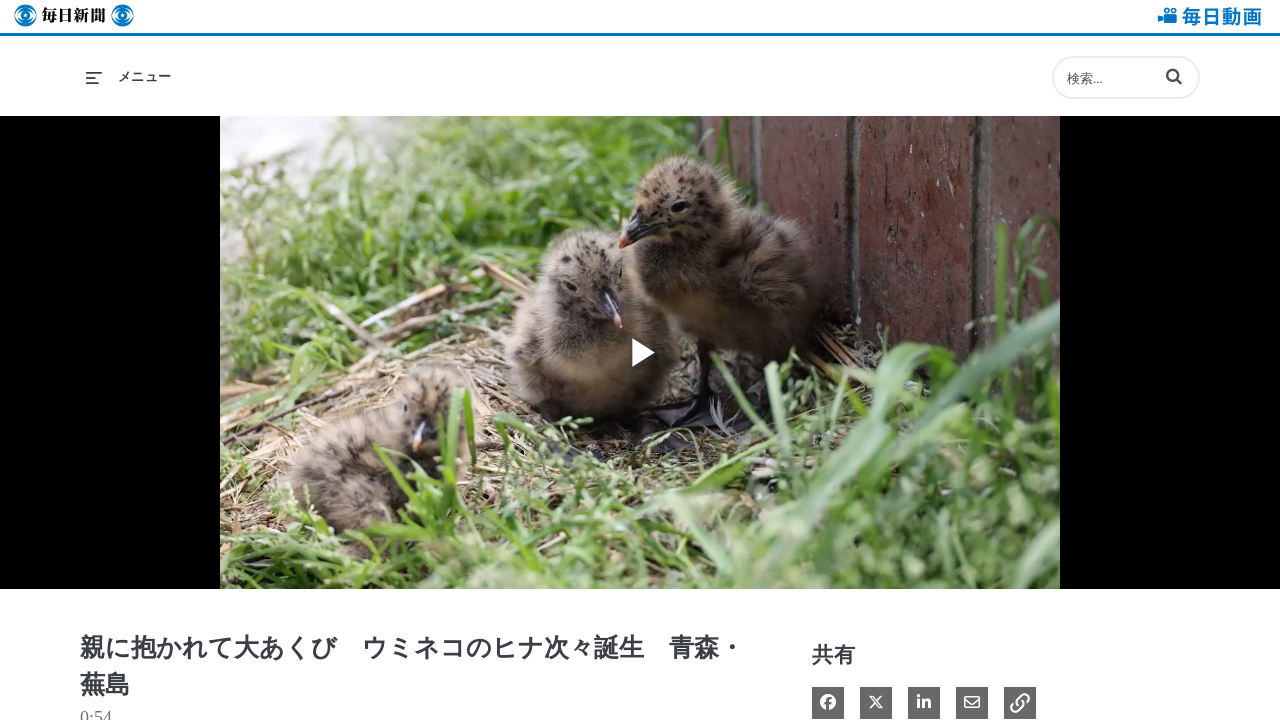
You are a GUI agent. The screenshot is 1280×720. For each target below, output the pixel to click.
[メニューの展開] (129, 77)
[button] (1174, 76)
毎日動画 (1206, 16)
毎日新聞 (74, 16)
